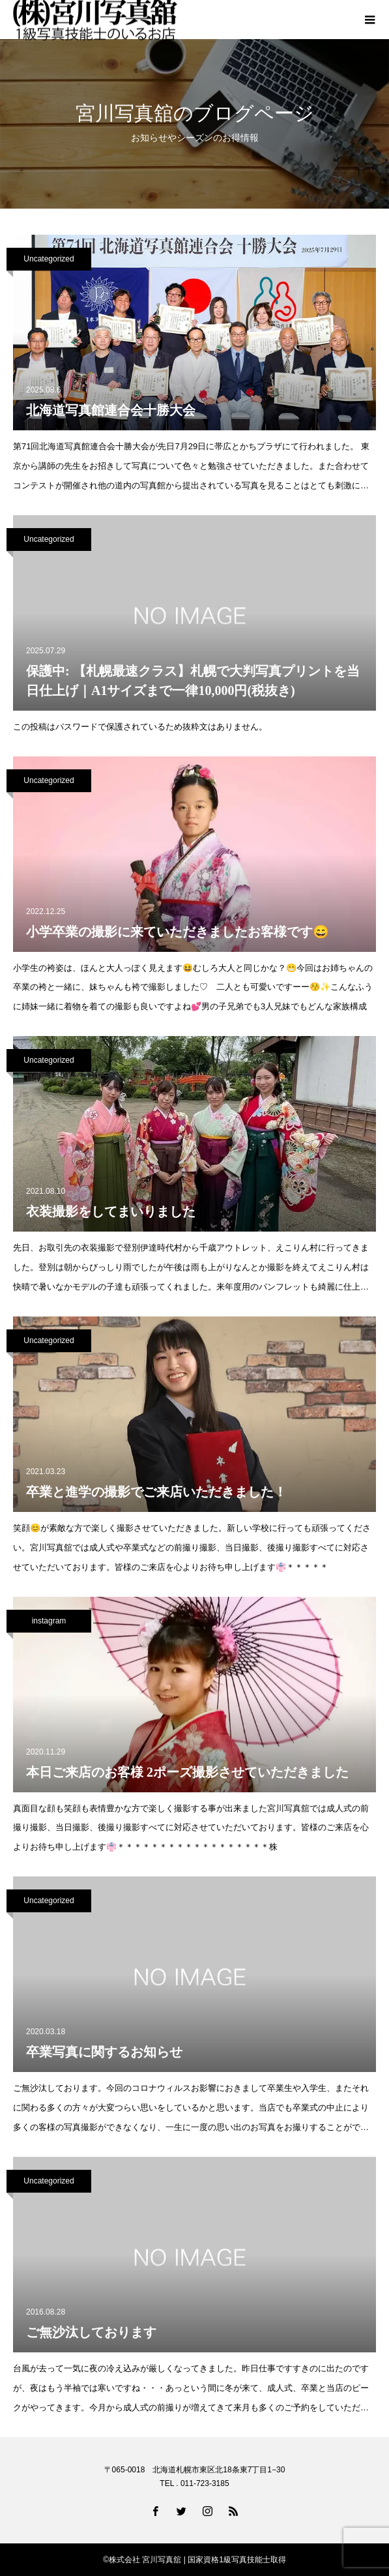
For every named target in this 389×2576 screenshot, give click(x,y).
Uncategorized (48, 258)
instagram (49, 1620)
